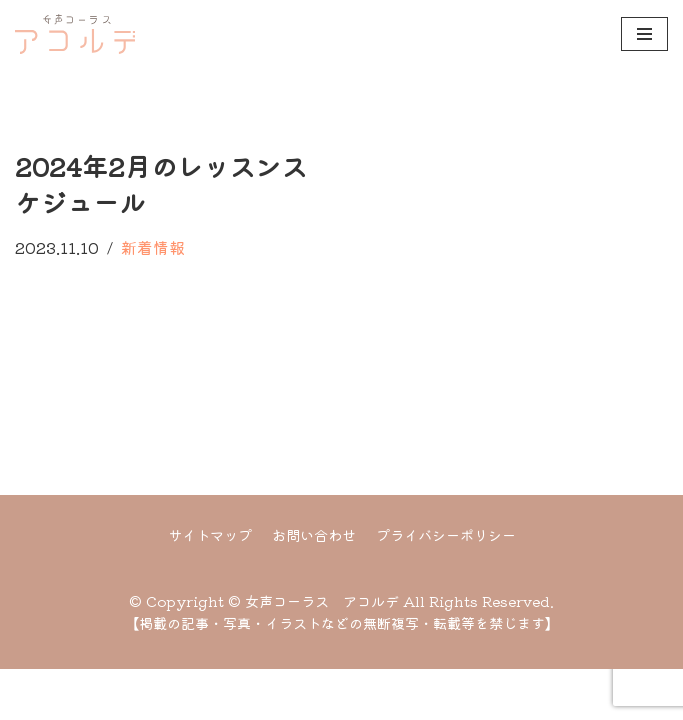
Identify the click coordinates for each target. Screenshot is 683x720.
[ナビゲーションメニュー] (644, 34)
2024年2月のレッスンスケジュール (161, 183)
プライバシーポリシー (446, 585)
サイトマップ (210, 585)
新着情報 (153, 247)
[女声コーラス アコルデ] (75, 34)
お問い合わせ (314, 585)
